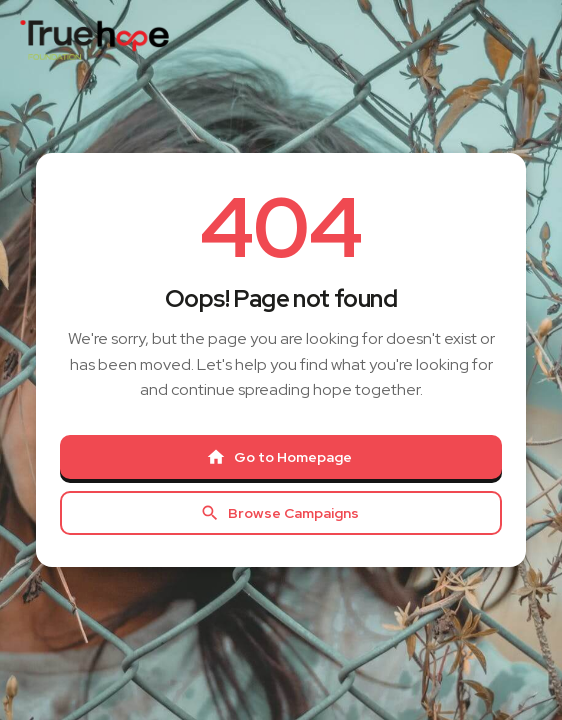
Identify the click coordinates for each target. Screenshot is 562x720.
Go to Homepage (279, 457)
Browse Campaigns (279, 513)
